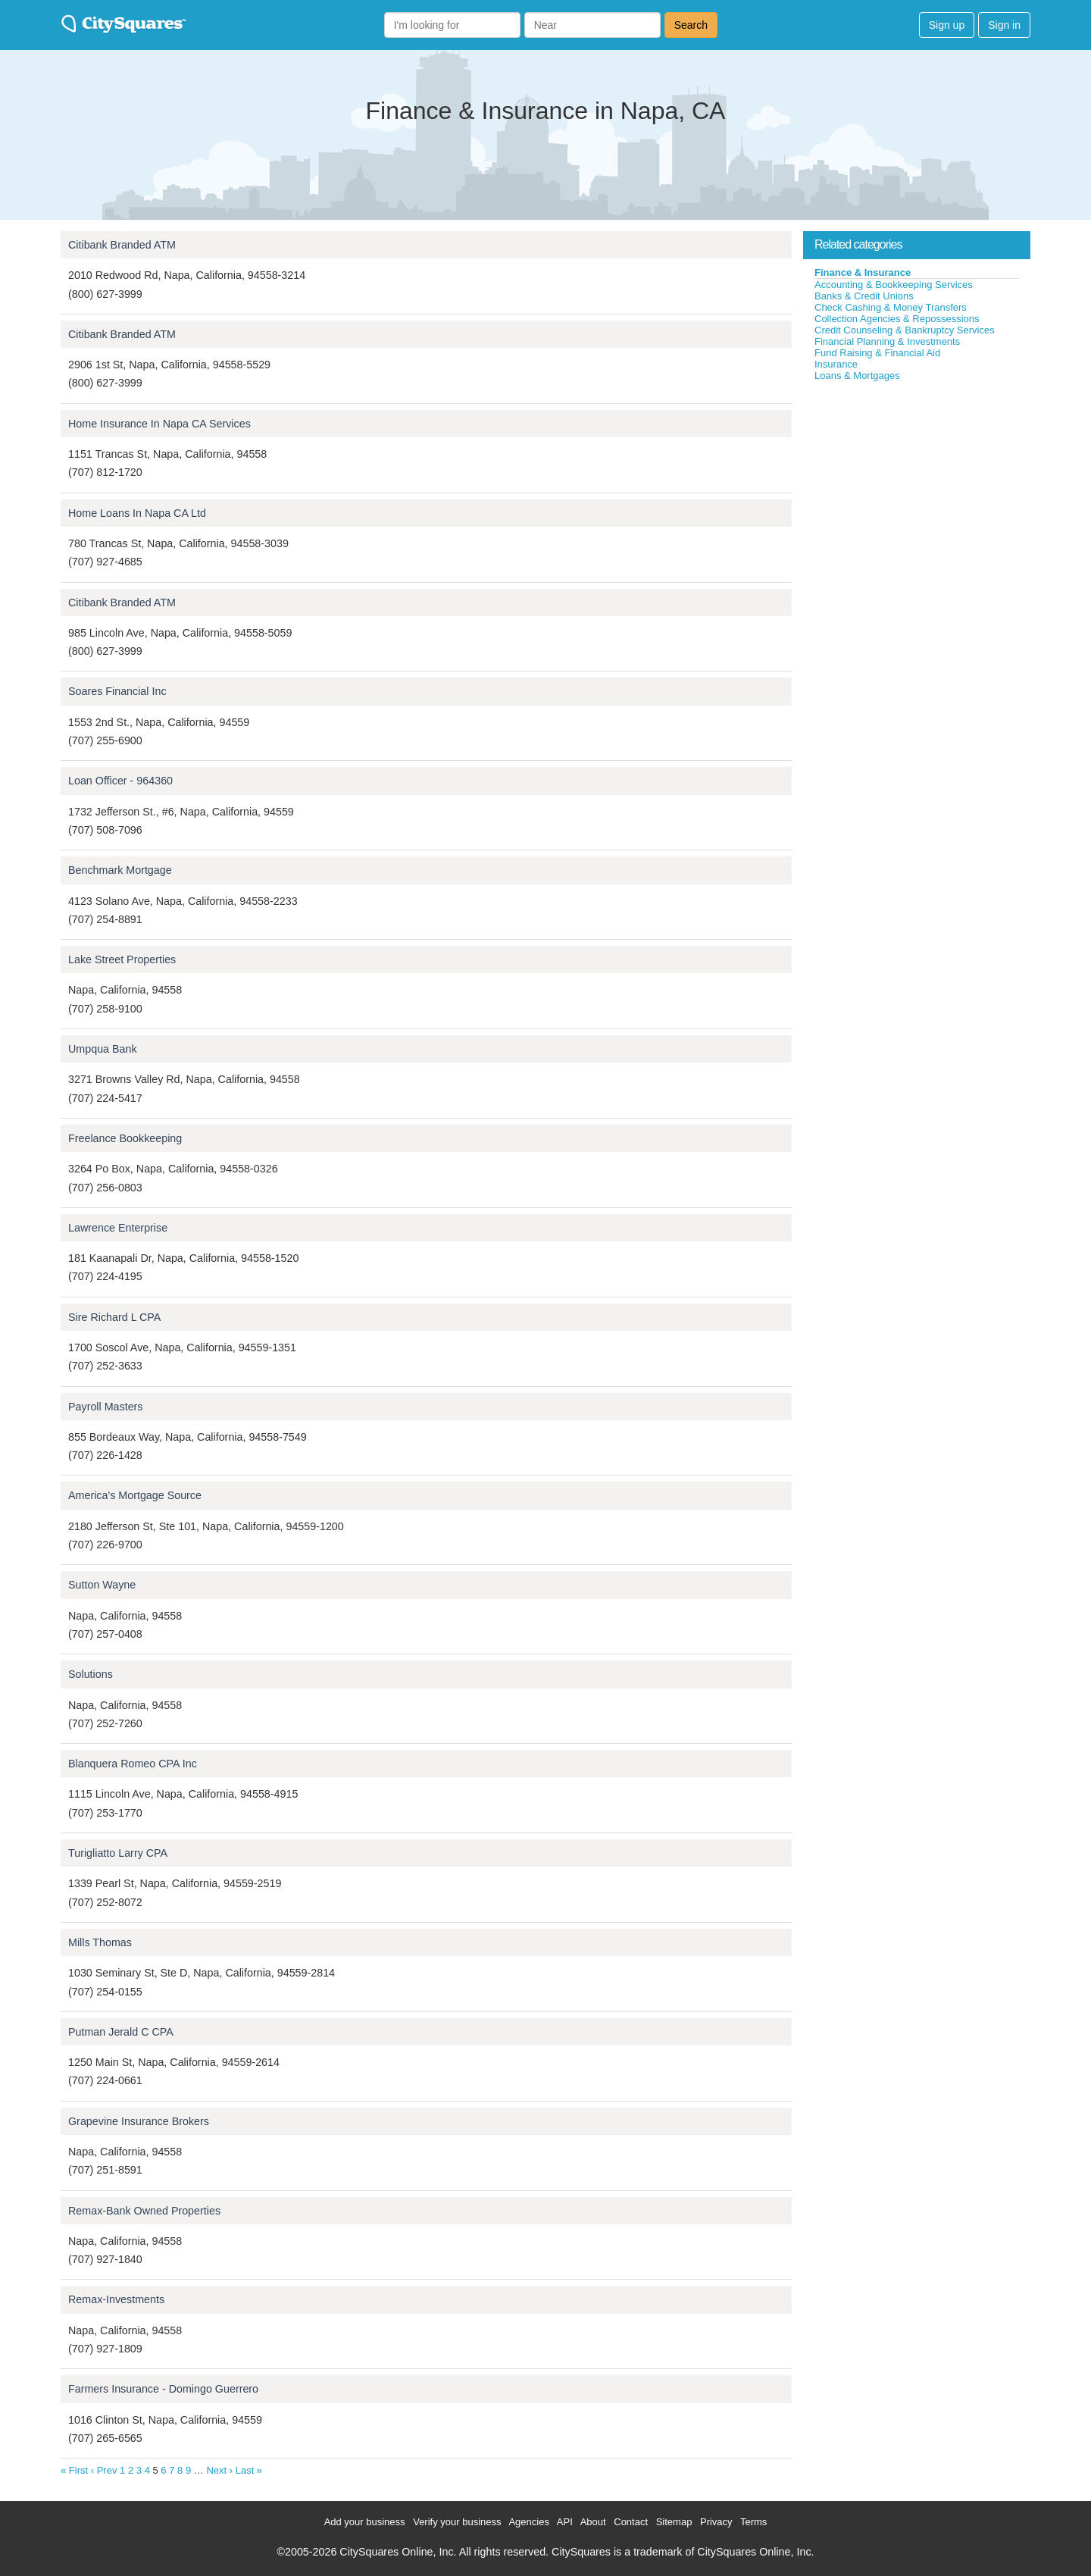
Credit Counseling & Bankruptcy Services (904, 330)
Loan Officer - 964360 (120, 781)
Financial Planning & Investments (887, 341)
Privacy (716, 2521)
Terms (753, 2521)
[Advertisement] (916, 495)
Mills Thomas (100, 1942)
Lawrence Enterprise (117, 1228)
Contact (631, 2521)
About (593, 2521)
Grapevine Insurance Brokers (138, 2121)
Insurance (836, 364)
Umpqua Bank (102, 1049)
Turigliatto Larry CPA (117, 1853)
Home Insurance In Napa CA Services (159, 424)
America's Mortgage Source (135, 1495)
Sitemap (674, 2521)
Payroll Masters (105, 1407)
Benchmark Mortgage (120, 870)
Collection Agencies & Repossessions (897, 318)
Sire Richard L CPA (114, 1317)
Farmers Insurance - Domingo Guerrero (163, 2389)
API (565, 2521)
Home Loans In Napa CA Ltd (137, 513)
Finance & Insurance (862, 272)
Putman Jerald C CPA (120, 2032)
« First (74, 2470)
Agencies (528, 2521)
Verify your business (457, 2521)
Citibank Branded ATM (122, 245)
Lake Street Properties (122, 959)
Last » (249, 2470)
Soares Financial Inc (117, 691)
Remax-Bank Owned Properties (144, 2211)
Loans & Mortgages (857, 375)
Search (691, 25)
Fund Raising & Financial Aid (877, 352)
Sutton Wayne (102, 1585)
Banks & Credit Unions (864, 296)
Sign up (946, 25)
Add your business (364, 2521)
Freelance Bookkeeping (125, 1138)
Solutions (90, 1674)
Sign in (1004, 25)
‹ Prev (104, 2470)
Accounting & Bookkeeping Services (893, 284)
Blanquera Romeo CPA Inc (132, 1764)
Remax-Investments (116, 2299)
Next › (219, 2470)
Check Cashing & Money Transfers (890, 307)
